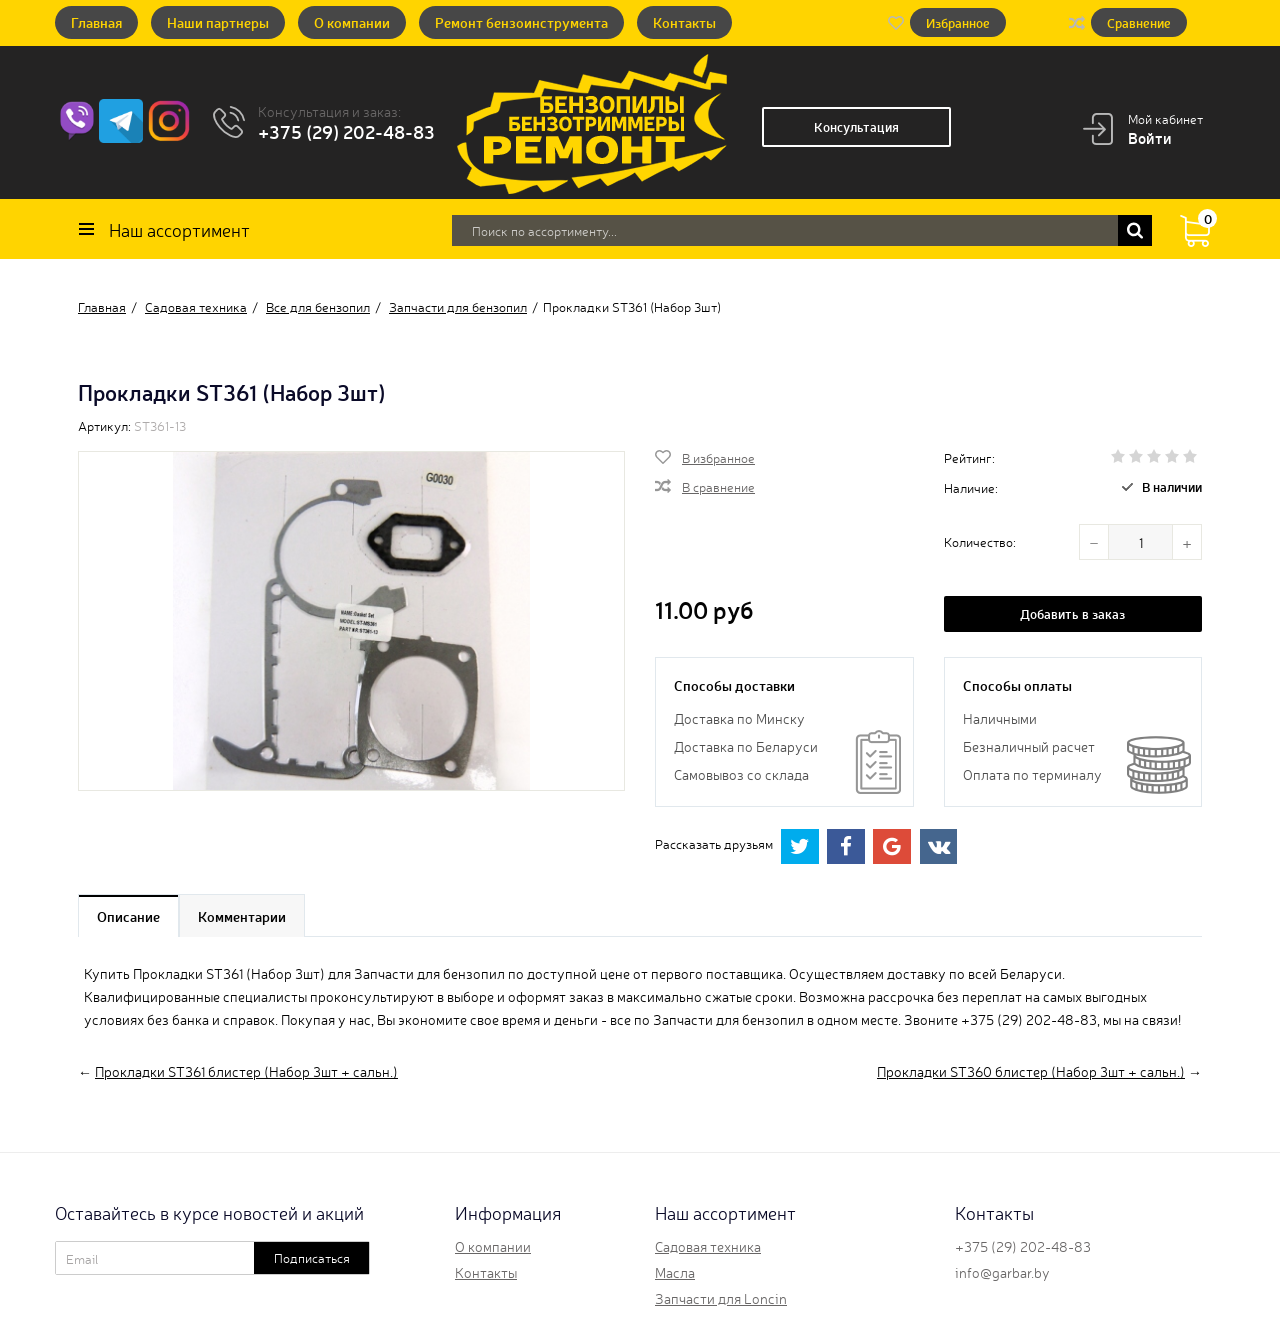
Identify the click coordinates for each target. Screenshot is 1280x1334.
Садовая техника (708, 1246)
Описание (128, 916)
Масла (675, 1272)
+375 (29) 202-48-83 (346, 131)
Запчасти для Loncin (721, 1298)
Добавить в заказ (1072, 613)
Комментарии (242, 916)
